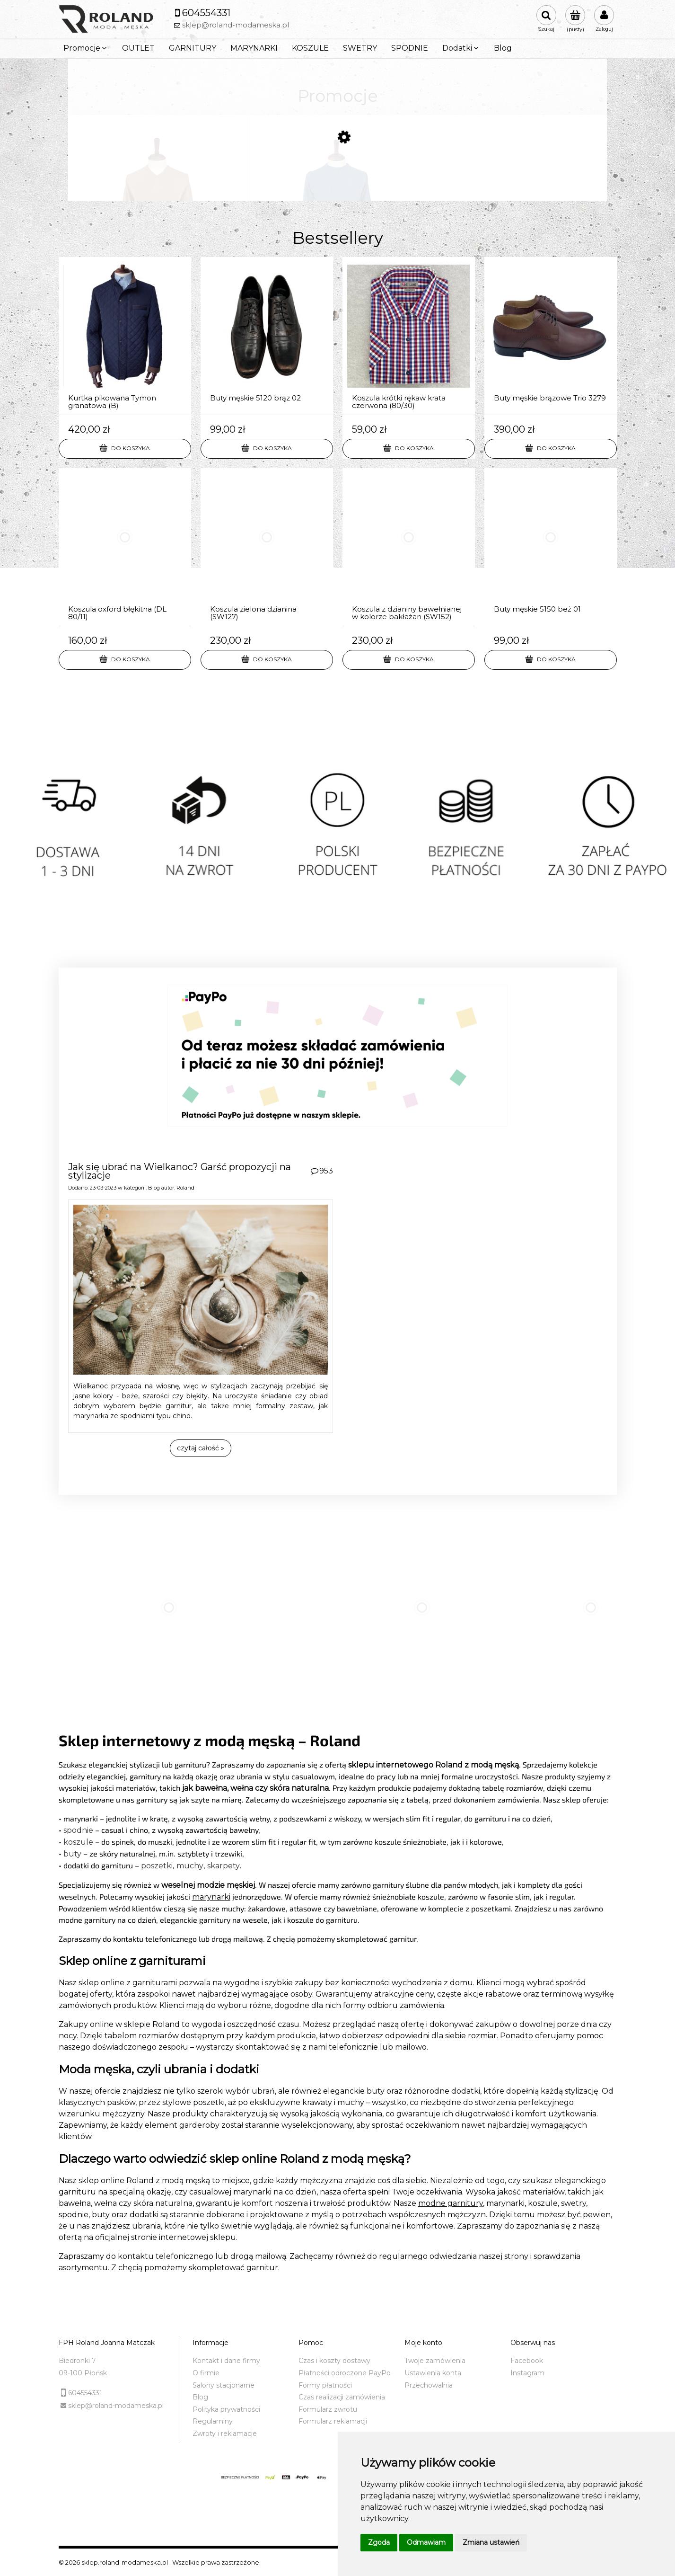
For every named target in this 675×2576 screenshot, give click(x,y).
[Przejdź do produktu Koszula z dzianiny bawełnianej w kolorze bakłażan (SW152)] (408, 547)
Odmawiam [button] (426, 2542)
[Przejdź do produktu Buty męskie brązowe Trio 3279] (550, 336)
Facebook (526, 2360)
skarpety (223, 1865)
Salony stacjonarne (223, 2385)
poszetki (157, 1865)
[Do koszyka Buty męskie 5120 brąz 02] (267, 449)
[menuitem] (86, 48)
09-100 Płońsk (83, 2373)
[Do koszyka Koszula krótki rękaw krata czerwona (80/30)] (408, 449)
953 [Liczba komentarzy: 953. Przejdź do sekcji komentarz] (326, 1171)
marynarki (211, 1896)
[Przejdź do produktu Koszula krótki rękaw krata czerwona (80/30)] (408, 336)
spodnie (78, 1830)
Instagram (527, 2373)
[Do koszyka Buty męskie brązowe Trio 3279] (550, 449)
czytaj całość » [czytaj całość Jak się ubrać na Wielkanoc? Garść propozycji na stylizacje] (200, 1448)
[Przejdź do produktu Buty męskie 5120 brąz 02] (267, 336)
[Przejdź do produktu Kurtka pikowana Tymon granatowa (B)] (125, 336)
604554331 (85, 2393)
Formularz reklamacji (332, 2421)
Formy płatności (325, 2385)
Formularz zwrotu (327, 2409)
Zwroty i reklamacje (225, 2433)
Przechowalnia (428, 2385)
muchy (189, 1865)
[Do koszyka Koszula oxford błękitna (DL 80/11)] (125, 660)
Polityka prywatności (226, 2409)
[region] (337, 838)
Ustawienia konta (432, 2373)
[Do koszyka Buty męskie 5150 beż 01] (550, 660)
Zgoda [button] (379, 2542)
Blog (154, 1187)
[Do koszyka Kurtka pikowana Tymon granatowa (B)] (125, 449)
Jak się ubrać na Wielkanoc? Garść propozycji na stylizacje (179, 1171)
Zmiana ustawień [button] (491, 2542)
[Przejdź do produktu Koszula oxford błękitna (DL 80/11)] (125, 547)
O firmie (206, 2373)
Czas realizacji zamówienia (341, 2397)
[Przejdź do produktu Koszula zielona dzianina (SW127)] (267, 547)
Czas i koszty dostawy (334, 2360)
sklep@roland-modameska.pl (116, 2405)
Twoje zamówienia (434, 2360)
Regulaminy (213, 2421)
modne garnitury (450, 2203)
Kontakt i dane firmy (226, 2360)
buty (72, 1853)
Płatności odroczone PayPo (344, 2373)
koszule (78, 1842)
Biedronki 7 (77, 2360)
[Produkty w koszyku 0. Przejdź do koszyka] (575, 19)
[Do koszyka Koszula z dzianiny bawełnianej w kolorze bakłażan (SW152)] (408, 660)
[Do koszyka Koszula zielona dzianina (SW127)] (267, 660)
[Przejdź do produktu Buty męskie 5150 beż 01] (550, 547)
